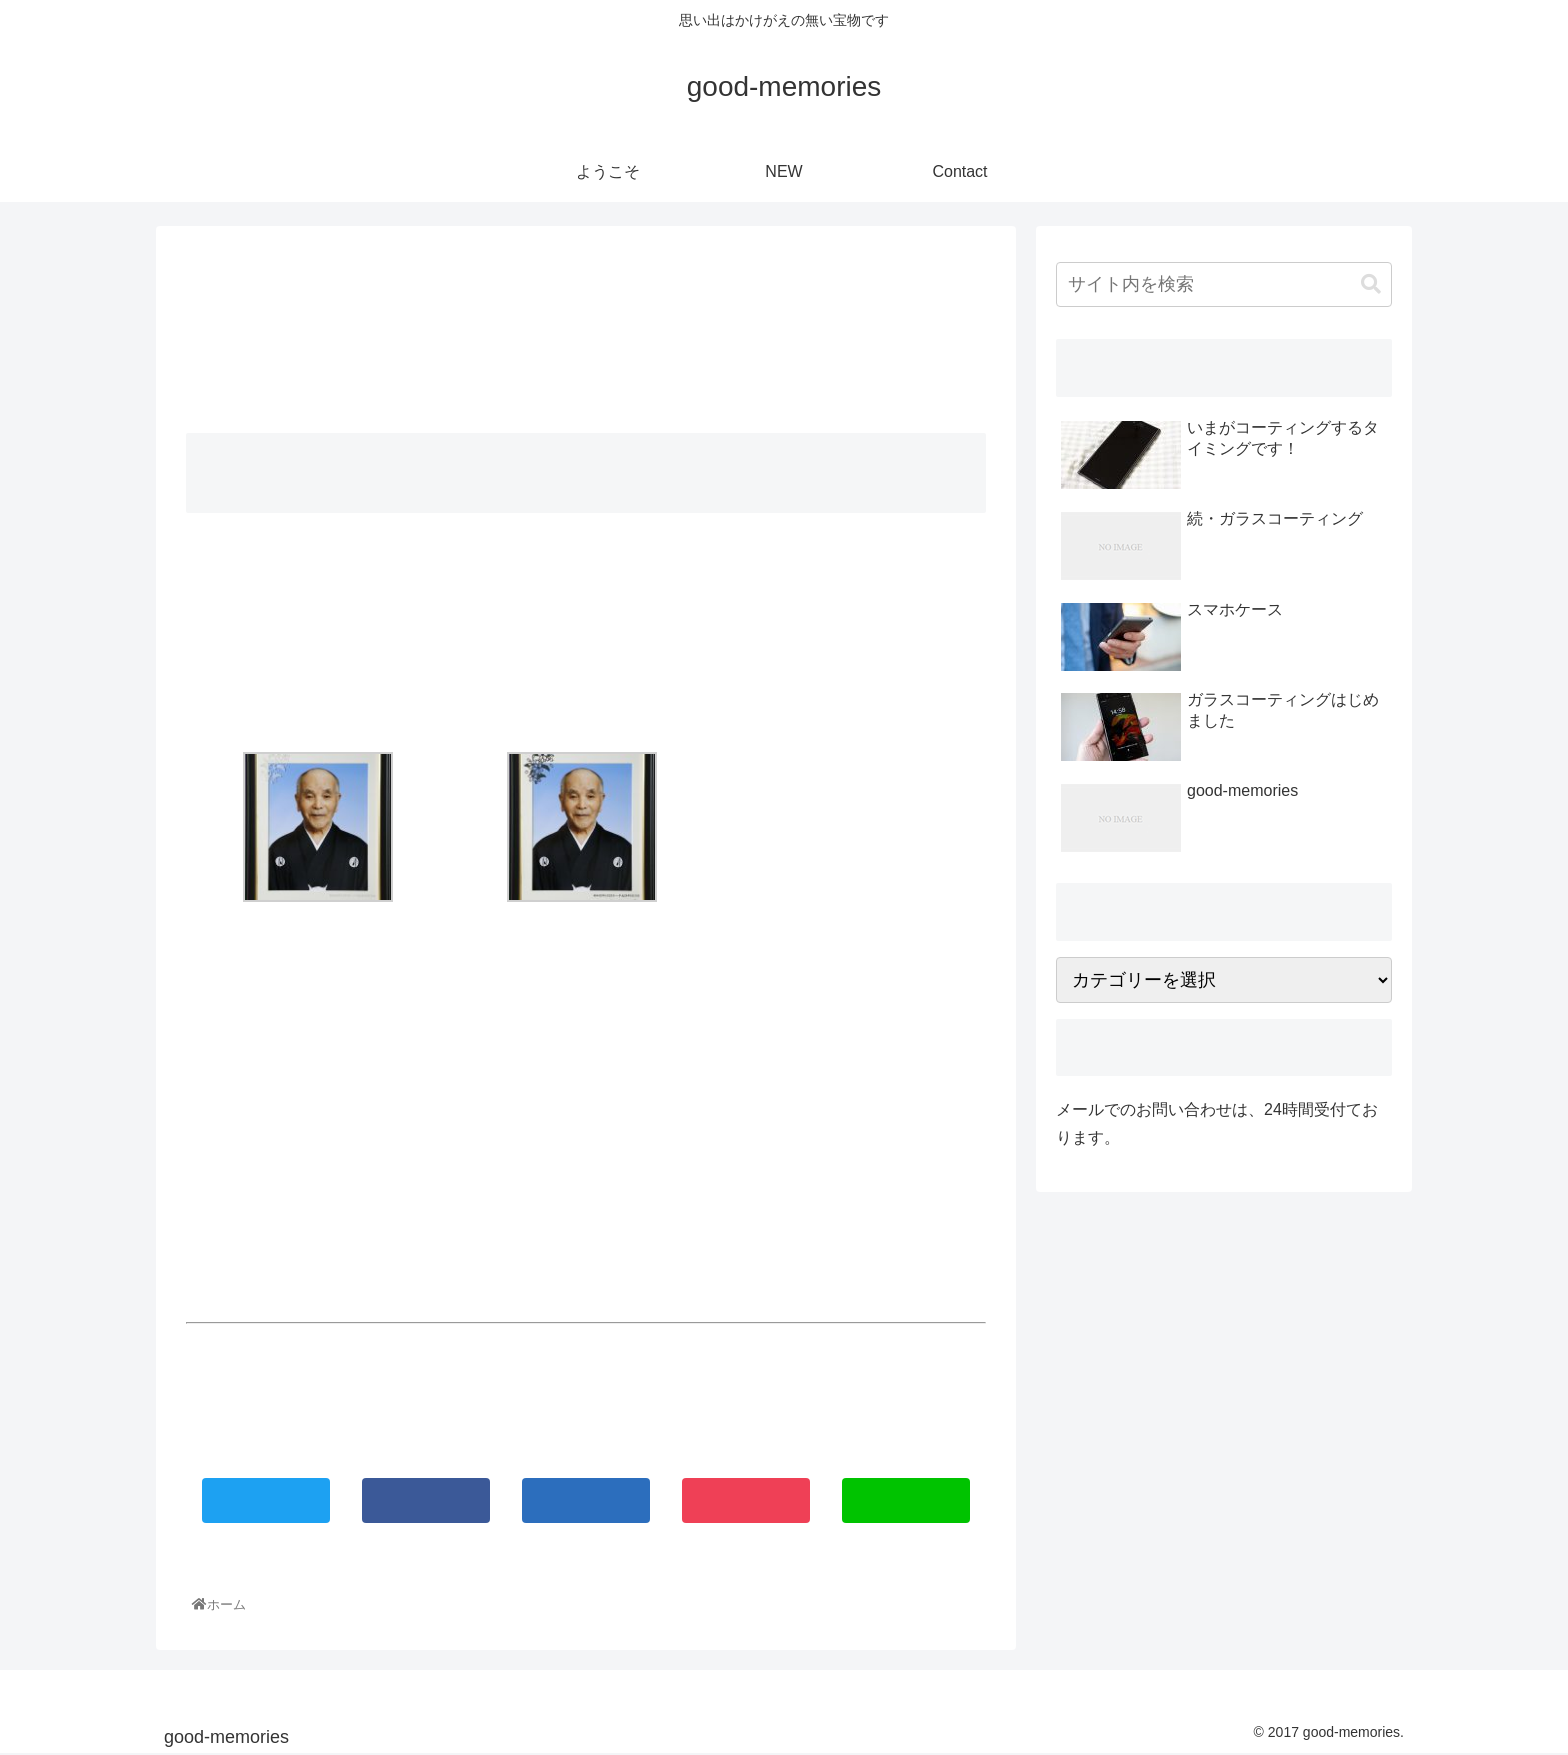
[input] (1224, 284)
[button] (1371, 284)
